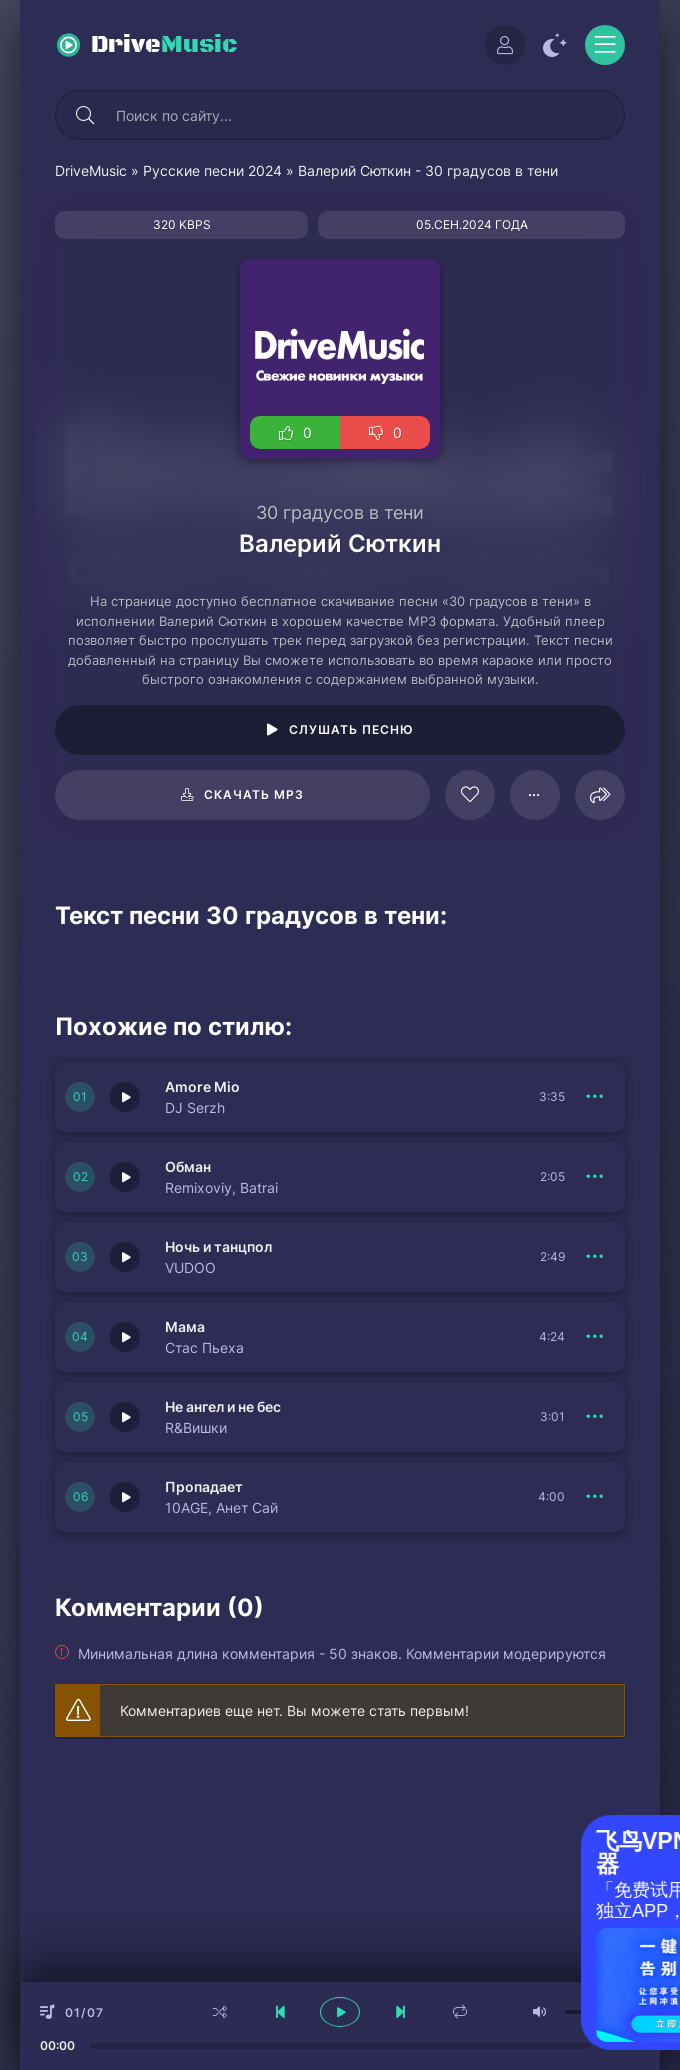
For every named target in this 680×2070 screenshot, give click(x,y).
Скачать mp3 (254, 794)
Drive (164, 45)
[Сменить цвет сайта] (555, 45)
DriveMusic (91, 170)
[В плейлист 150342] (595, 1337)
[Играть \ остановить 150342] (125, 1337)
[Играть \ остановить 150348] (125, 1497)
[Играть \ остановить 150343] (125, 1257)
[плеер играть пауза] (340, 2012)
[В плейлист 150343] (595, 1257)
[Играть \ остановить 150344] (125, 1177)
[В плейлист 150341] (595, 1417)
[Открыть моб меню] (605, 45)
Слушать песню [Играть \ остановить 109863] (351, 729)
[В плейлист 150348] (595, 1497)
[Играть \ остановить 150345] (125, 1097)
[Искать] (85, 115)
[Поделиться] (600, 795)
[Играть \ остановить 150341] (125, 1417)
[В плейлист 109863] (535, 795)
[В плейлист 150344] (595, 1177)
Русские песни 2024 (212, 170)
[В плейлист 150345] (595, 1097)
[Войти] (505, 45)
